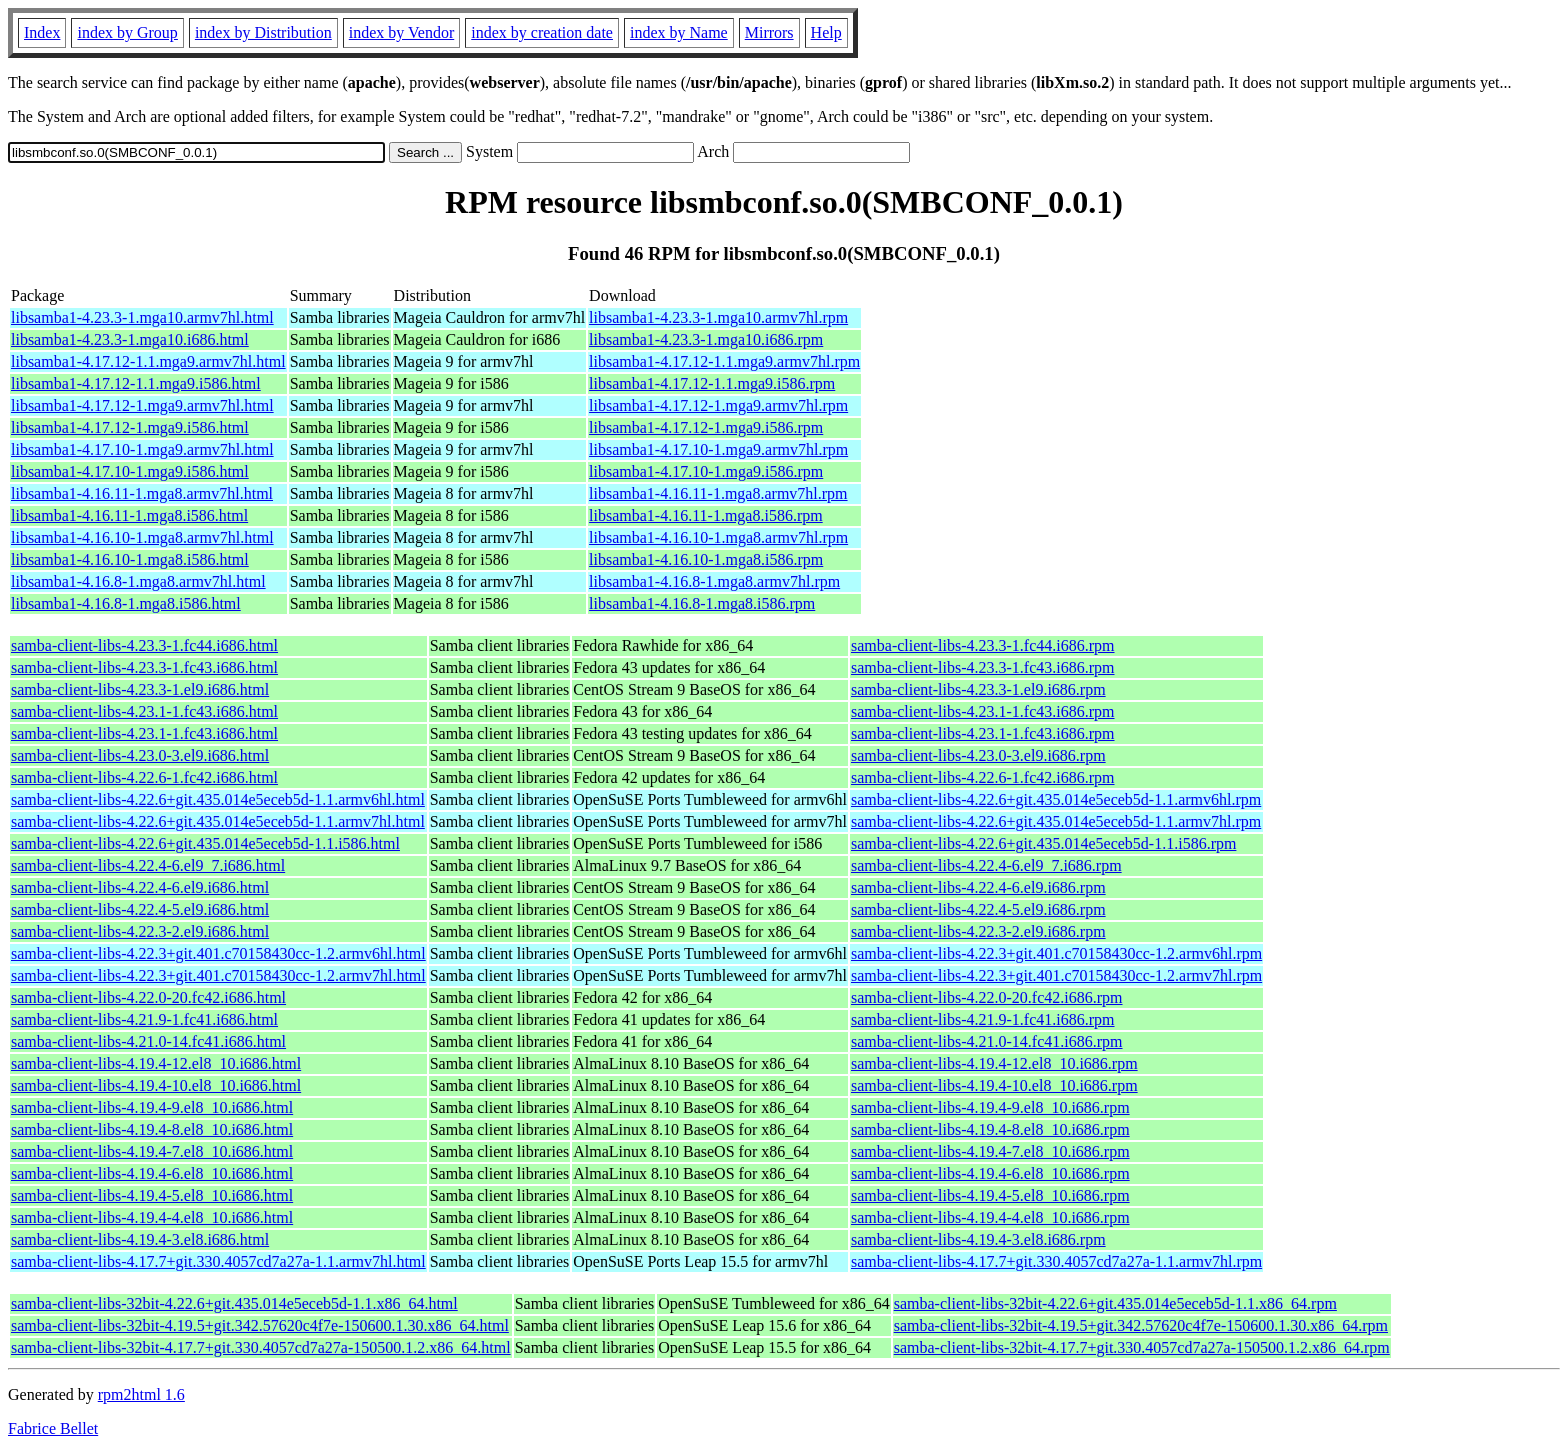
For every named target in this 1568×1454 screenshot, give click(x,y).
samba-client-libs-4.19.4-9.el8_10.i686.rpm (990, 1107)
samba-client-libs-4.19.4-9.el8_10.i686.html (152, 1107)
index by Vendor (401, 32)
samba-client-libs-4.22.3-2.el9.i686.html (140, 931)
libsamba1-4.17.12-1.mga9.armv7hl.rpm (718, 405)
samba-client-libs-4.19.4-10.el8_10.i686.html (156, 1085)
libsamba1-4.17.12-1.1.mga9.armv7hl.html (148, 361)
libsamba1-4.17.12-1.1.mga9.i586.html (136, 383)
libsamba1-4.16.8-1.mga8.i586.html (126, 603)
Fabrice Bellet (53, 1428)
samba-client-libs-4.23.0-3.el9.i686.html (140, 755)
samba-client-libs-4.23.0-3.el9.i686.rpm (978, 755)
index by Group (127, 32)
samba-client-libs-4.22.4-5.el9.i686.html (140, 909)
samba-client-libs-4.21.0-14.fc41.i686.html (148, 1041)
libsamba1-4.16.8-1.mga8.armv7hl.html (138, 581)
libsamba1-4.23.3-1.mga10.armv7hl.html (142, 317)
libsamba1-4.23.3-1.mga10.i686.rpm (706, 339)
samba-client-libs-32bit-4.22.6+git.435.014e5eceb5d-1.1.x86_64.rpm (1115, 1303)
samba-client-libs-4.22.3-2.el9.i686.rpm (978, 931)
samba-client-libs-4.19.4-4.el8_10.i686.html (152, 1217)
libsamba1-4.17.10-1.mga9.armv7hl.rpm (718, 449)
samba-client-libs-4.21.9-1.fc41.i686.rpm (983, 1019)
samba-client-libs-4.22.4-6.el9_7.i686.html (148, 865)
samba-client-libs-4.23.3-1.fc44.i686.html (144, 645)
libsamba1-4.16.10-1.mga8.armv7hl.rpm (718, 537)
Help (826, 32)
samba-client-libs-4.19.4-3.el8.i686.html (140, 1239)
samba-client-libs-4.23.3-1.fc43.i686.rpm (983, 667)
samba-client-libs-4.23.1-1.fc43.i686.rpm (983, 711)
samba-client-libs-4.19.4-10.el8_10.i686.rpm (994, 1085)
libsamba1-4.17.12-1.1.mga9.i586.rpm (712, 383)
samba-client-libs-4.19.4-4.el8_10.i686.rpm (990, 1217)
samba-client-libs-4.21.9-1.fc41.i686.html (144, 1019)
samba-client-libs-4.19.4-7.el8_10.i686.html (152, 1151)
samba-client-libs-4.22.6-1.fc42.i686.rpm (983, 777)
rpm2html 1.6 (141, 1394)
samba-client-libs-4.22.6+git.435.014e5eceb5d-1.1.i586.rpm (1043, 843)
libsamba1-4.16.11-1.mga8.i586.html (129, 515)
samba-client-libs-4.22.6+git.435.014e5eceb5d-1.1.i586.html (205, 843)
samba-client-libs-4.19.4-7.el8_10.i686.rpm (990, 1151)
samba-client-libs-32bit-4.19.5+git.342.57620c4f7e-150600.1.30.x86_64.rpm (1141, 1325)
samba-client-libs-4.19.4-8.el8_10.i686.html (152, 1129)
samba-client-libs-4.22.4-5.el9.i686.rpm (978, 909)
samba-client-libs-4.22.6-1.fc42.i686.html (144, 777)
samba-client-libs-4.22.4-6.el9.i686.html (140, 887)
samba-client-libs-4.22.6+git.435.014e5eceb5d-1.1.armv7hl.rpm (1056, 821)
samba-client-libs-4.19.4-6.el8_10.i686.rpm (990, 1173)
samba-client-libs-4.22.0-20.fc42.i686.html (148, 997)
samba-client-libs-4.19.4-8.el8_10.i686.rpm (990, 1129)
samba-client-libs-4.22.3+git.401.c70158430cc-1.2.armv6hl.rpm (1056, 953)
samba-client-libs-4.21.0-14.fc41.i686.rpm (987, 1041)
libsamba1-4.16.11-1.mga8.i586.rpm (706, 515)
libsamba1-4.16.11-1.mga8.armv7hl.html (142, 493)
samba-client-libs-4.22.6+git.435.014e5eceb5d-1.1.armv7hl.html (218, 821)
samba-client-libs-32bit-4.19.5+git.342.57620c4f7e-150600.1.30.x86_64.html (260, 1325)
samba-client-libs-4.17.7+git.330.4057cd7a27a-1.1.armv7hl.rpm (1056, 1261)
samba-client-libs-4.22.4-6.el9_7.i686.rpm (986, 865)
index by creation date (542, 32)
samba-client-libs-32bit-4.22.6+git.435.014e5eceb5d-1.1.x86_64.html (234, 1303)
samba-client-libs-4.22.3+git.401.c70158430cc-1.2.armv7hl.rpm (1056, 975)
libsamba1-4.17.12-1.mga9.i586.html (130, 427)
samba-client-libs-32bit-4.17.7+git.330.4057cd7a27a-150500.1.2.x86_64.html (261, 1347)
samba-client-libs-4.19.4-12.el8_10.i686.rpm (994, 1063)
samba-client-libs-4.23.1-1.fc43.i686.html (144, 711)
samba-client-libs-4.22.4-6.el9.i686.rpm (978, 887)
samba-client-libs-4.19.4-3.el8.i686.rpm (978, 1239)
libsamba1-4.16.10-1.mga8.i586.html (130, 559)
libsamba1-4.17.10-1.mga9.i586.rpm (706, 471)
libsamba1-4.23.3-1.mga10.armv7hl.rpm (718, 317)
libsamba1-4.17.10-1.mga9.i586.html (130, 471)
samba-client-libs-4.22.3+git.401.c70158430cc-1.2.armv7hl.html (218, 975)
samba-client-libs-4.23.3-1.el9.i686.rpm (978, 689)
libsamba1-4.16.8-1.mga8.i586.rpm (702, 603)
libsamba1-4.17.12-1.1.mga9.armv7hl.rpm (724, 361)
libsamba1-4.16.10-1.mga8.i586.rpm (706, 559)
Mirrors (769, 32)
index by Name (679, 32)
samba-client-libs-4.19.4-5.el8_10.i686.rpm (990, 1195)
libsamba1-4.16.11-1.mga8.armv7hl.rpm (718, 493)
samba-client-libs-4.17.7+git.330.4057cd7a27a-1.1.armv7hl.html (218, 1261)
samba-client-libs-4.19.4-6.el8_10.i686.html (152, 1173)
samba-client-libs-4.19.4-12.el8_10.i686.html (156, 1063)
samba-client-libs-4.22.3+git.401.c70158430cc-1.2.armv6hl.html (218, 953)
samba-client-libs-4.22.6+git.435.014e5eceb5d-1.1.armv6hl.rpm (1056, 799)
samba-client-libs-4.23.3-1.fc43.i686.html (144, 667)
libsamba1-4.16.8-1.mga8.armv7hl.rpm (714, 581)
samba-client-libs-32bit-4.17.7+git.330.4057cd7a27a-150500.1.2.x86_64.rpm (1142, 1347)
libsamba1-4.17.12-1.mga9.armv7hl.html (142, 405)
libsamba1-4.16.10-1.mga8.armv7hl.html (142, 537)
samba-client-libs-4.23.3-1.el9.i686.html (140, 689)
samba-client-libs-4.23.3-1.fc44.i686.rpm (983, 645)
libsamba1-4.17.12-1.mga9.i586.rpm (706, 427)
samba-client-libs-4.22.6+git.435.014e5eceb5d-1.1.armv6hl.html (218, 799)
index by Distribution (263, 32)
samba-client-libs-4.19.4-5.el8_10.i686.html (152, 1195)
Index (42, 32)
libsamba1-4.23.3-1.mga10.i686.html (130, 339)
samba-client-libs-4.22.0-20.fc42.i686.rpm (987, 997)
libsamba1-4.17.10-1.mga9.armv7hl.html (142, 449)
